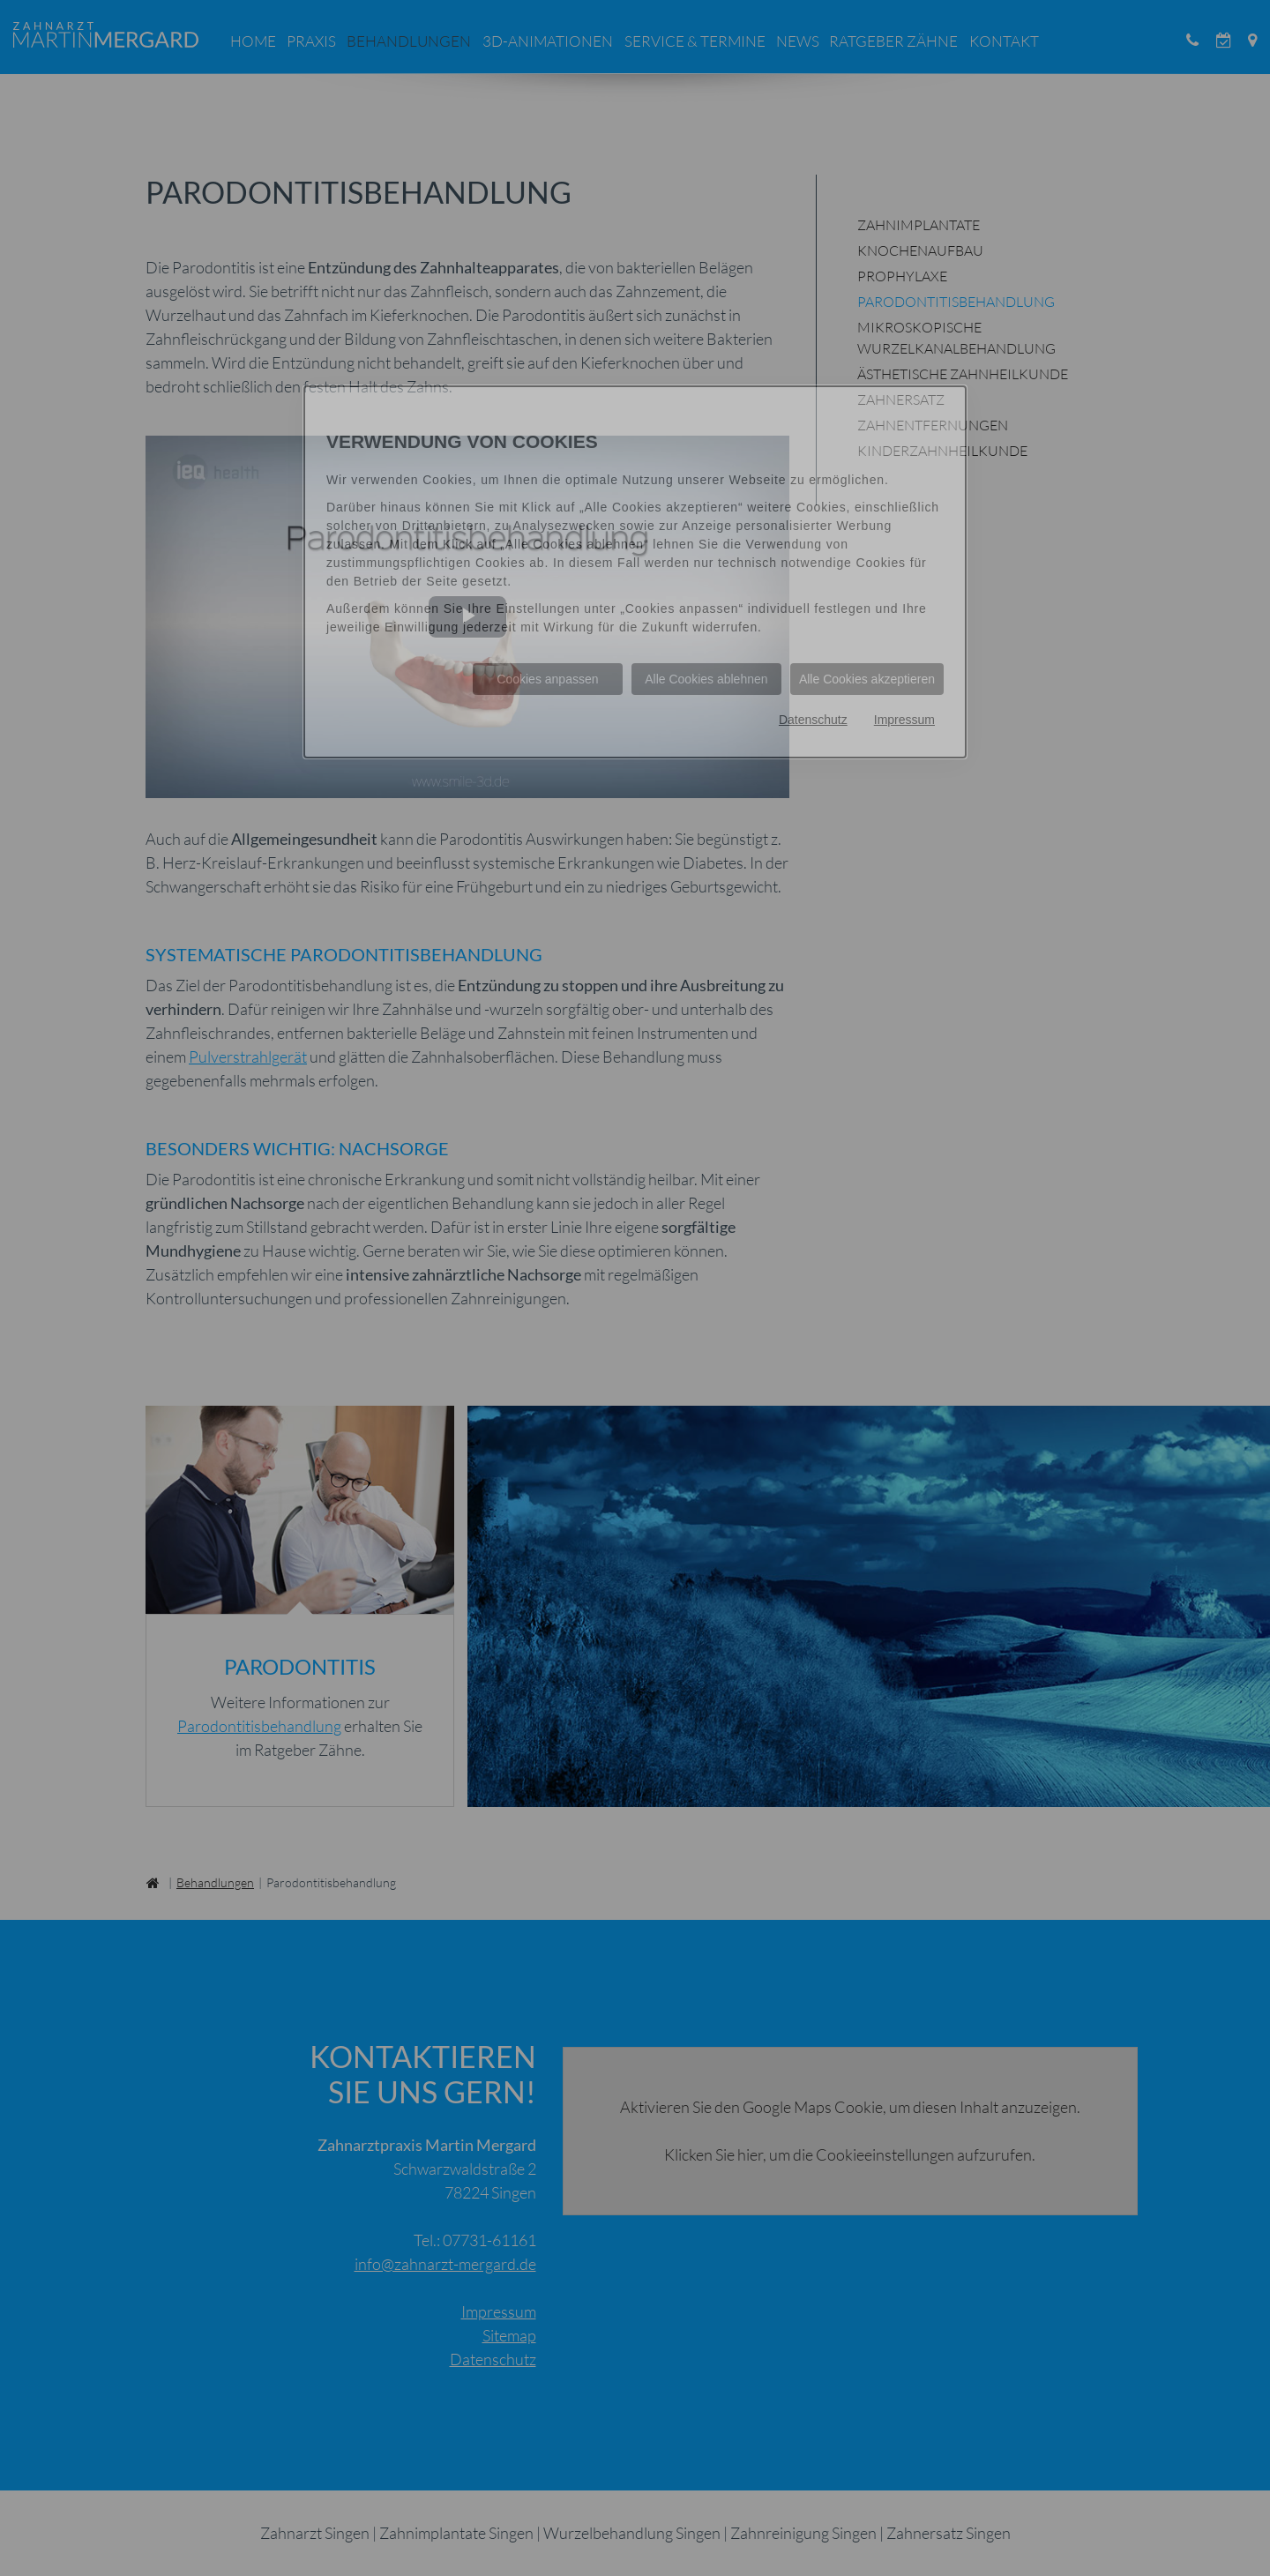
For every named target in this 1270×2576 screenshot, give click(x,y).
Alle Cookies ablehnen (706, 679)
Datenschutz (813, 720)
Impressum (904, 720)
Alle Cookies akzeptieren (867, 679)
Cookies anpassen (547, 679)
